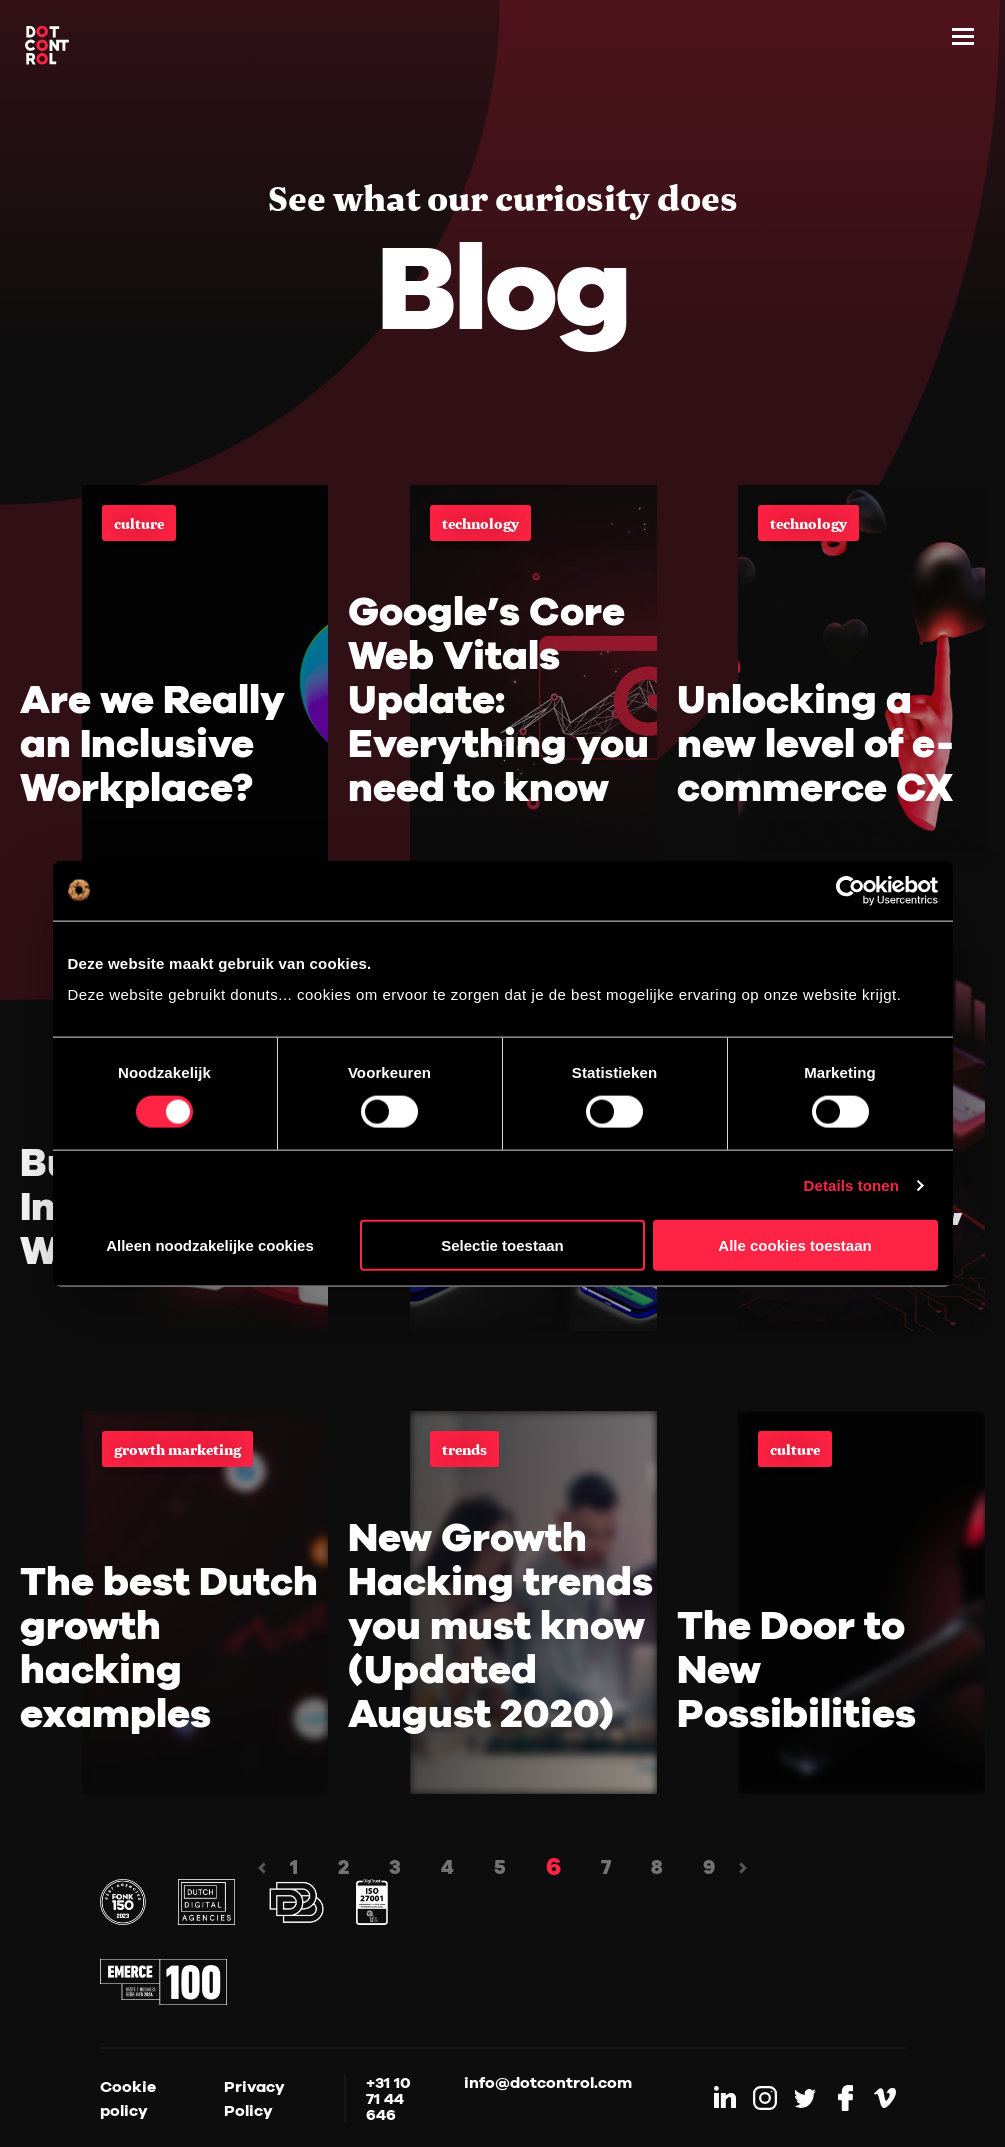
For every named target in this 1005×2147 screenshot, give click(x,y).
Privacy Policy (254, 2098)
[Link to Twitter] (805, 2098)
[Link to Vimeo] (885, 2098)
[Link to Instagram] (765, 2098)
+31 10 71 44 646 (388, 2098)
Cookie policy (128, 2098)
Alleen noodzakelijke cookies (210, 1245)
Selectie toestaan (502, 1245)
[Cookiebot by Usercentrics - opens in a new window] (850, 890)
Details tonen (851, 1184)
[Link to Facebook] (845, 2098)
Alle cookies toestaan (794, 1245)
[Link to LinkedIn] (725, 2098)
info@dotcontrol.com (548, 2082)
